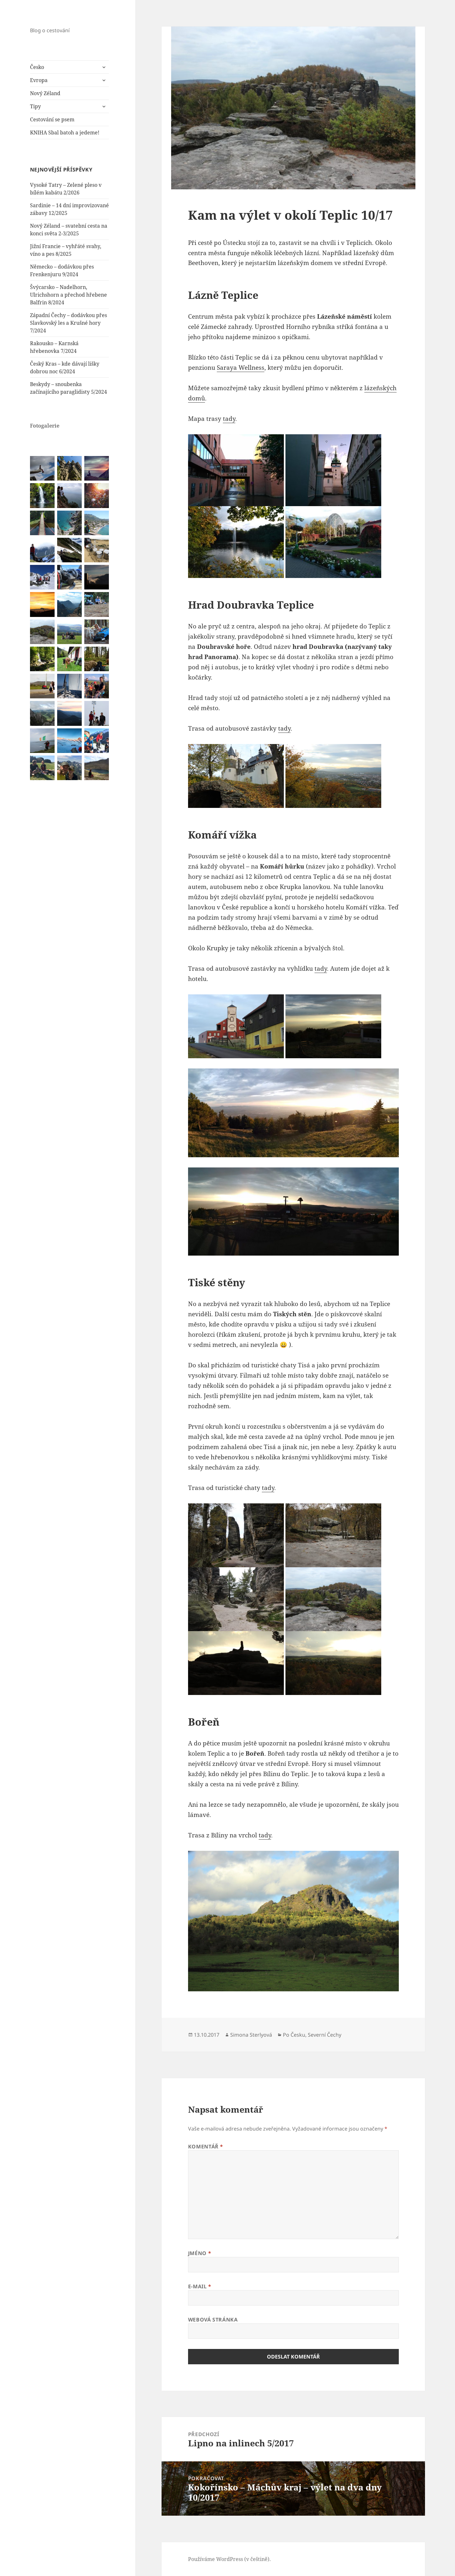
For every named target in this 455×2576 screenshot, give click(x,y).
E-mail (199, 2286)
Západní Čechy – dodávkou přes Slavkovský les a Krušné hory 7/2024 (68, 323)
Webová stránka (213, 2319)
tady (229, 418)
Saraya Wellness (240, 367)
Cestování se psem (52, 119)
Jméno (199, 2253)
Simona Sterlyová (251, 2034)
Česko (37, 67)
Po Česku (294, 2034)
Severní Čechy (324, 2034)
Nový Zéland (45, 93)
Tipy (35, 106)
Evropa (39, 80)
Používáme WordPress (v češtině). (229, 2559)
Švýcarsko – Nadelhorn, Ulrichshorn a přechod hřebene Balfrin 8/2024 (68, 295)
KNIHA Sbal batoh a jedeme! (64, 132)
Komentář (205, 2146)
